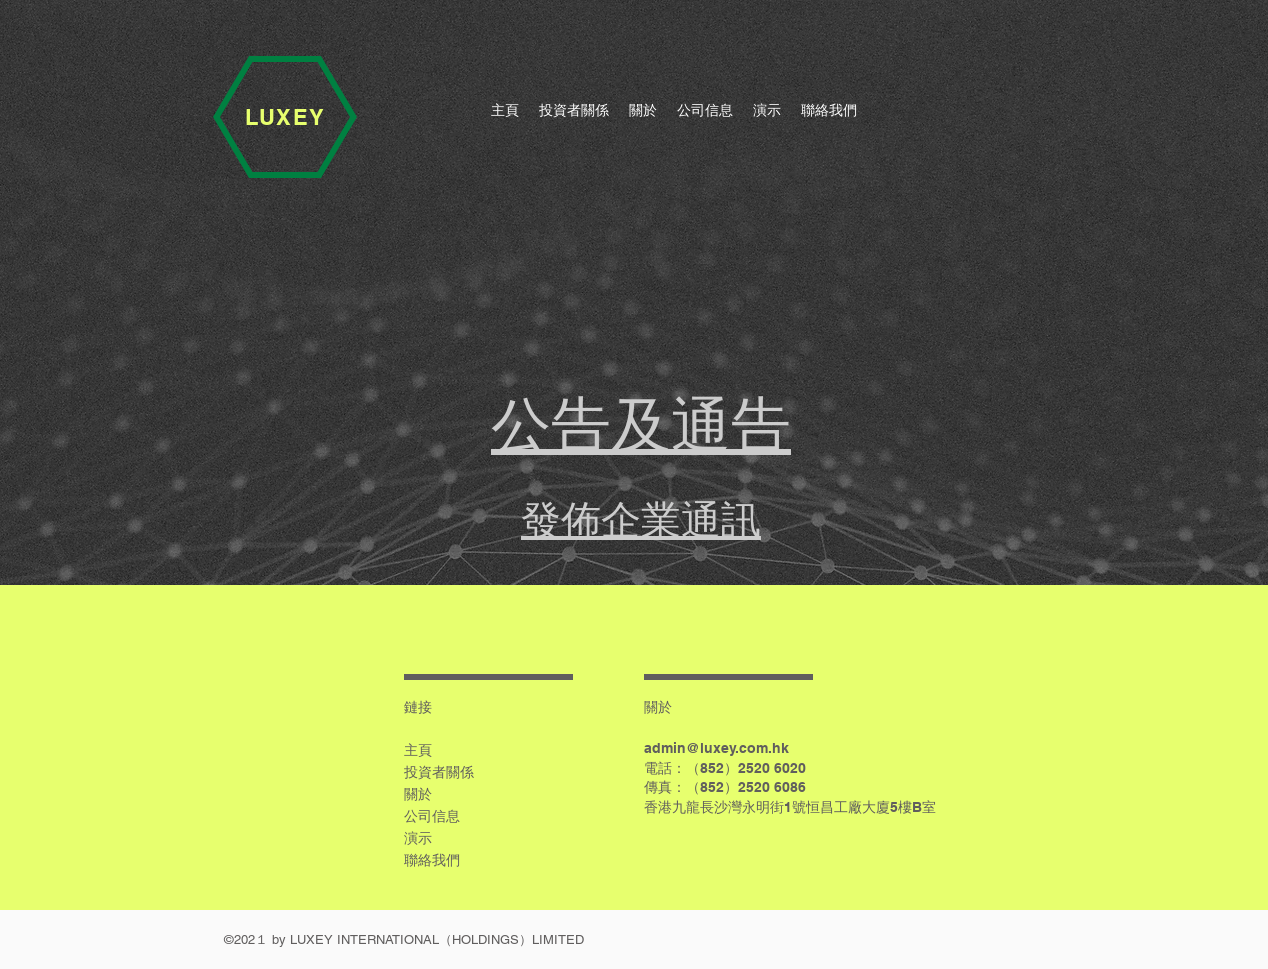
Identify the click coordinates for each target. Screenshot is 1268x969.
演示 (418, 838)
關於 (418, 794)
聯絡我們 (432, 860)
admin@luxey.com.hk (716, 748)
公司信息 (432, 816)
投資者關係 (439, 772)
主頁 (418, 750)
